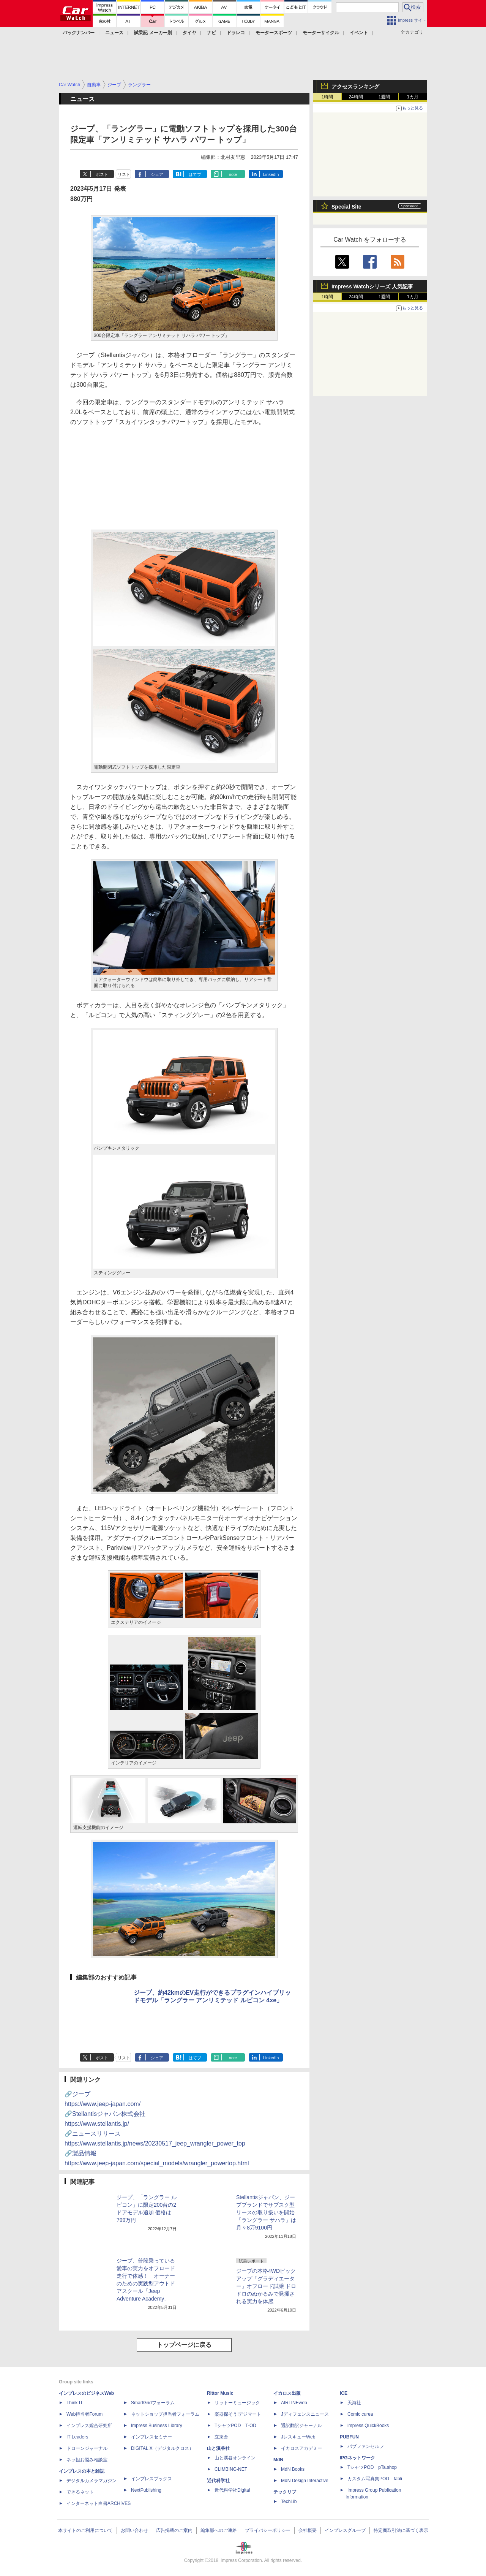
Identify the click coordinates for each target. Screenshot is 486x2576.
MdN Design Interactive (304, 2480)
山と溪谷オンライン (235, 2457)
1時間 (327, 97)
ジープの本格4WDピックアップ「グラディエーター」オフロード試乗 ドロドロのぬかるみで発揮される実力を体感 (266, 2286)
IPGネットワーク (357, 2457)
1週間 (384, 97)
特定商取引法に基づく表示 (401, 2530)
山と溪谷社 (218, 2448)
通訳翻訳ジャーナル (301, 2425)
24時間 (356, 97)
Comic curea (360, 2414)
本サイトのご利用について (85, 2530)
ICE (343, 2393)
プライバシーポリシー (267, 2530)
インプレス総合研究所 (89, 2425)
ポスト (102, 174)
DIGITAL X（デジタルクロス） (162, 2448)
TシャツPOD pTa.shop (372, 2467)
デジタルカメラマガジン (91, 2480)
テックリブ (284, 2492)
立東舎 (221, 2437)
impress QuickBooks (368, 2425)
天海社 (354, 2402)
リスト (124, 174)
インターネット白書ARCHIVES (98, 2503)
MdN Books (293, 2469)
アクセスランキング (355, 87)
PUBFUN (349, 2437)
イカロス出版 (287, 2393)
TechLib (289, 2501)
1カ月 (413, 97)
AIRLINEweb (294, 2402)
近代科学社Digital (232, 2490)
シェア (157, 174)
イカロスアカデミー (301, 2448)
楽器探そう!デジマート (238, 2414)
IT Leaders (77, 2437)
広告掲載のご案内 (174, 2530)
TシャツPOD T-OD (235, 2425)
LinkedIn (271, 174)
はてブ (195, 174)
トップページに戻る (184, 2345)
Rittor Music (220, 2393)
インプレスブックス (151, 2478)
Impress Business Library (156, 2425)
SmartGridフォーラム (153, 2402)
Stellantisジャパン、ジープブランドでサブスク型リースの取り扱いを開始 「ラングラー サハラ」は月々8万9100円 (266, 2212)
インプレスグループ (345, 2530)
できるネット (80, 2492)
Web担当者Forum (84, 2414)
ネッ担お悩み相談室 (86, 2459)
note (233, 174)
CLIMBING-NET (231, 2469)
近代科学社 (218, 2480)
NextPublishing (146, 2490)
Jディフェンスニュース (305, 2414)
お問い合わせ (134, 2530)
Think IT (74, 2402)
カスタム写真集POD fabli (374, 2478)
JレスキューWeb (298, 2437)
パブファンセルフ (365, 2446)
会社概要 (307, 2530)
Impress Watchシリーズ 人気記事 (372, 286)
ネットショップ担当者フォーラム (165, 2414)
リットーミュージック (237, 2402)
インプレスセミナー (151, 2437)
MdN (278, 2459)
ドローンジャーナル (86, 2448)
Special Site (346, 207)
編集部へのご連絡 (218, 2530)
